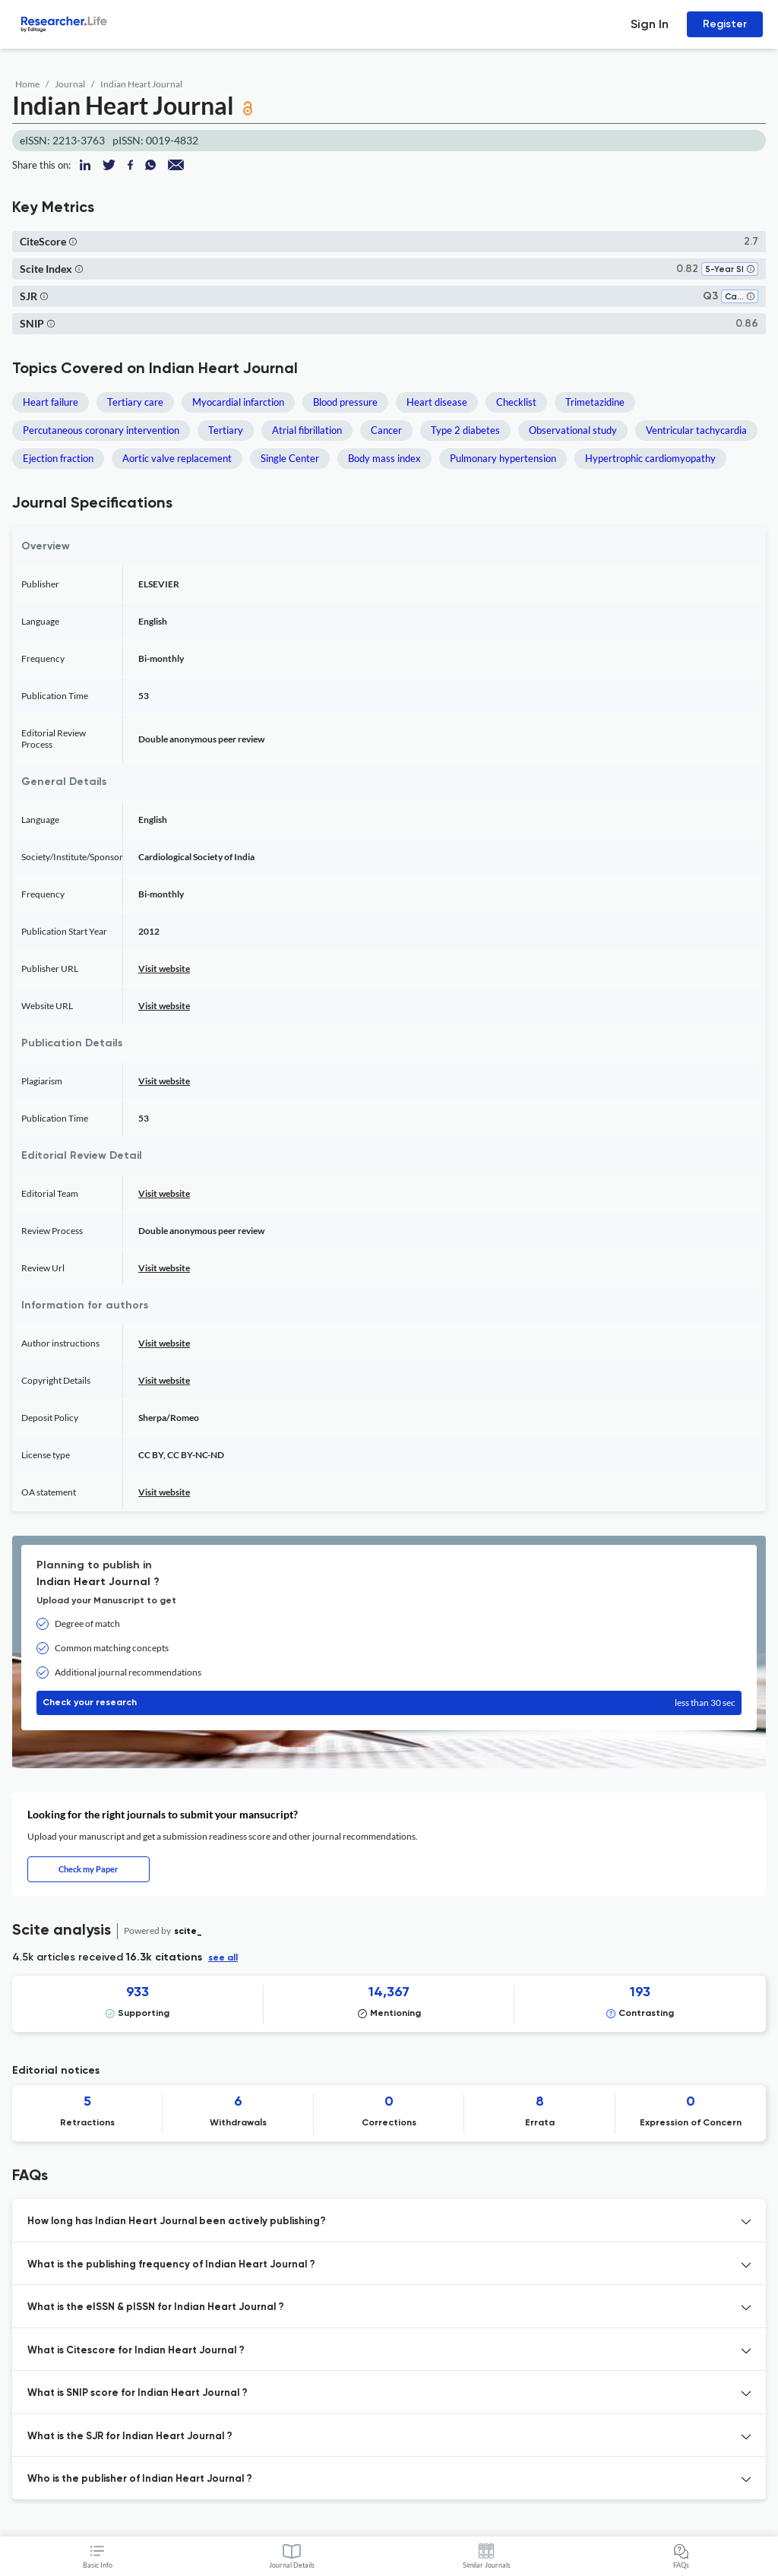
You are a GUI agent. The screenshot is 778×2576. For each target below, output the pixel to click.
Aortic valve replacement (177, 458)
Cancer (386, 430)
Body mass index (384, 458)
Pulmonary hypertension (503, 458)
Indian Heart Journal (141, 84)
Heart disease (436, 402)
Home (27, 84)
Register (725, 23)
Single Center (290, 458)
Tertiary (225, 430)
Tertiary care (135, 402)
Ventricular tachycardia (696, 430)
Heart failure (50, 402)
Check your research (389, 1703)
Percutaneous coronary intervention (101, 430)
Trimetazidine (595, 402)
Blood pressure (345, 402)
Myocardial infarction (238, 402)
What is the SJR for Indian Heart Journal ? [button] (129, 2437)
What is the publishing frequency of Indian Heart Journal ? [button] (171, 2265)
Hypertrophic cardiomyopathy (650, 458)
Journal (70, 84)
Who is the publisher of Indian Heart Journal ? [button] (139, 2479)
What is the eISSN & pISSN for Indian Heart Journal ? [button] (155, 2307)
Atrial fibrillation (307, 430)
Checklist (516, 402)
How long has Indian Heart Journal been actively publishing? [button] (176, 2221)
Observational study (573, 430)
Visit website (164, 968)
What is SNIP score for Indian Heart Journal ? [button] (137, 2393)
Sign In (650, 24)
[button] (73, 241)
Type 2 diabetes (465, 430)
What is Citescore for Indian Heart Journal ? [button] (136, 2351)
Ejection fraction (58, 458)
